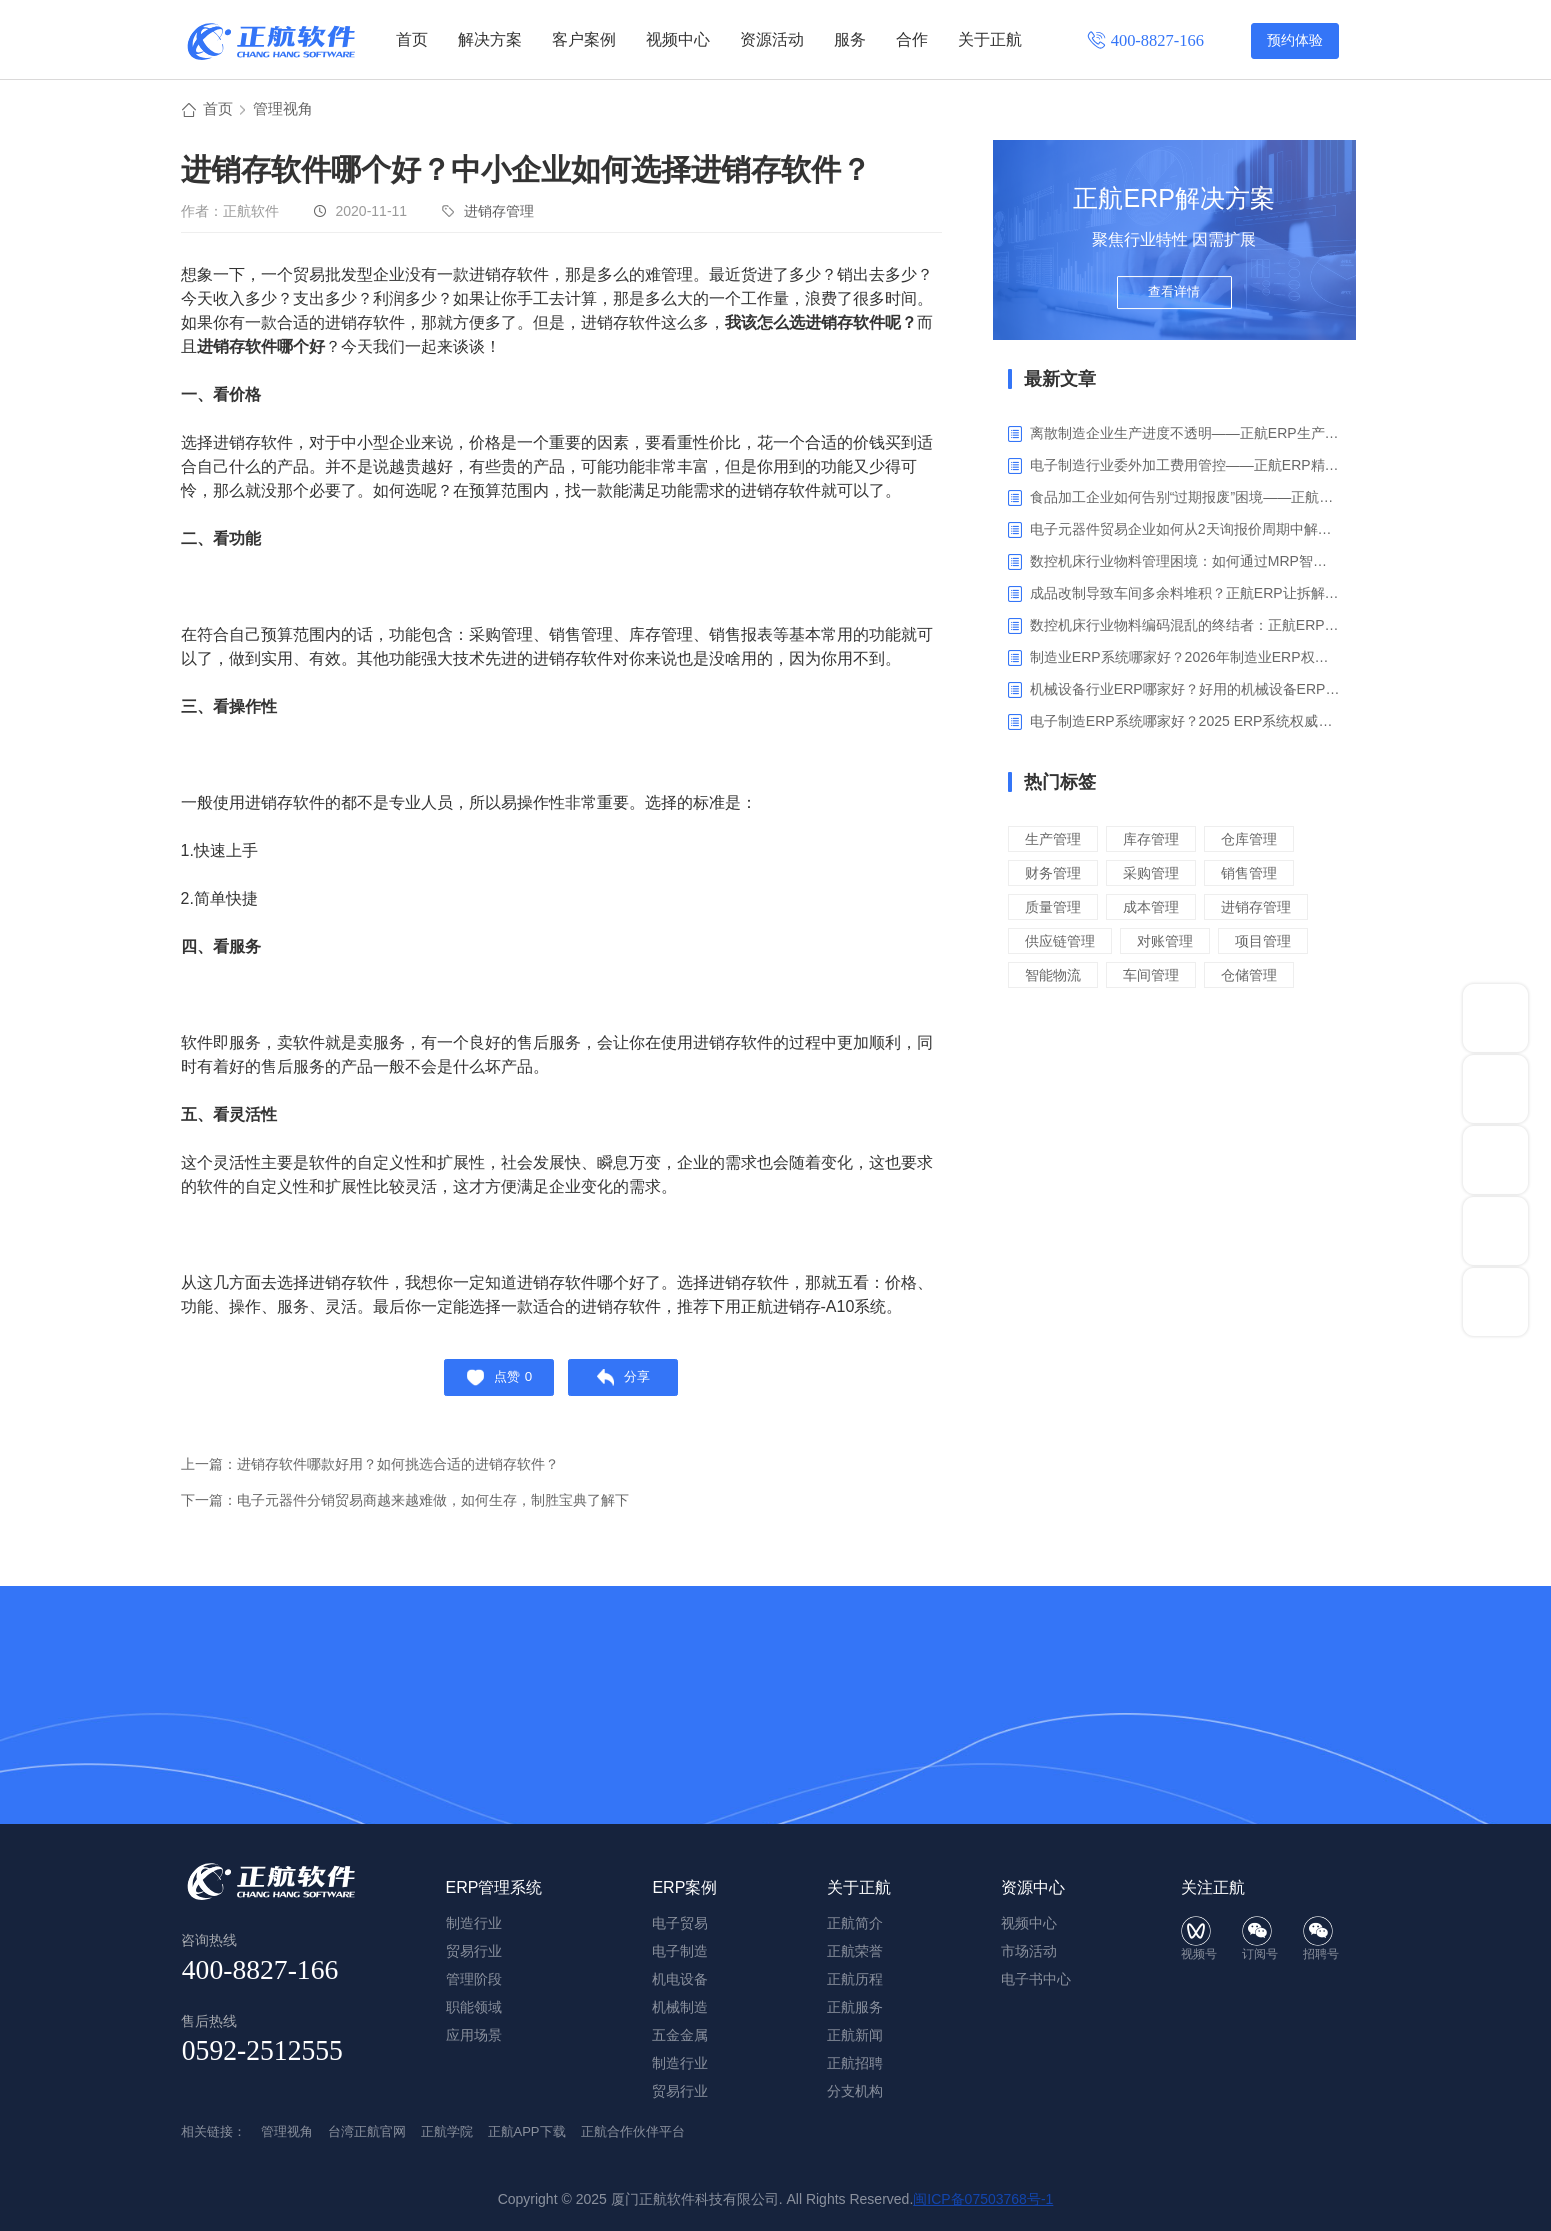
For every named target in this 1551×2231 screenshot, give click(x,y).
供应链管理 (1062, 943)
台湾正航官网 (367, 2131)
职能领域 (474, 2007)
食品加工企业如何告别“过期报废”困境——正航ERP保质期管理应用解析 (1185, 500)
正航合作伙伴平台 (633, 2131)
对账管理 (1172, 943)
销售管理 (1259, 875)
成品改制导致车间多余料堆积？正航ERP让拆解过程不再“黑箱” (1185, 596)
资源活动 (772, 39)
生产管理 (1055, 841)
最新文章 (1060, 382)
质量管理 (1055, 909)
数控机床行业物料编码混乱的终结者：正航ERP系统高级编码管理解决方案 (1185, 628)
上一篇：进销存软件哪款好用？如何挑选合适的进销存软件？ (383, 1473)
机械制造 (680, 2007)
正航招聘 (855, 2063)
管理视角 (287, 111)
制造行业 (680, 2063)
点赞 (494, 1384)
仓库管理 (1259, 841)
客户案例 (584, 39)
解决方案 (490, 39)
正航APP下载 (527, 2131)
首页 (412, 39)
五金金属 (680, 2035)
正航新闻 (855, 2035)
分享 (628, 1384)
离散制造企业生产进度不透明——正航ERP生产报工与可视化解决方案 (1185, 436)
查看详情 (1174, 302)
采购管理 (1157, 875)
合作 (912, 39)
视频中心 (678, 39)
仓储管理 (1259, 977)
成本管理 (1157, 909)
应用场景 (474, 2035)
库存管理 (1157, 841)
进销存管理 (499, 214)
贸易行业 (680, 2091)
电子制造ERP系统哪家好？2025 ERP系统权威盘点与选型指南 (1185, 724)
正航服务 (855, 2007)
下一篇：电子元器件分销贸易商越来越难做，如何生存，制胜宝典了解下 (421, 1509)
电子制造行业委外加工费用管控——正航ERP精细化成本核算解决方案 (1185, 468)
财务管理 (1055, 875)
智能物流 (1055, 977)
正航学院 (447, 2131)
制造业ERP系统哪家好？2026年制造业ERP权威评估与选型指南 (1185, 660)
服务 (850, 39)
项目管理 (1274, 943)
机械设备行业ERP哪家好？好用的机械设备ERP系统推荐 (1185, 692)
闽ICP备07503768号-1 (983, 2199)
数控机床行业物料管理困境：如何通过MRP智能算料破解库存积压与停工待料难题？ (1185, 564)
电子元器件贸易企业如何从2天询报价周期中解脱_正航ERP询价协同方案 (1185, 532)
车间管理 (1157, 977)
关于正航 (990, 39)
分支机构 (855, 2091)
